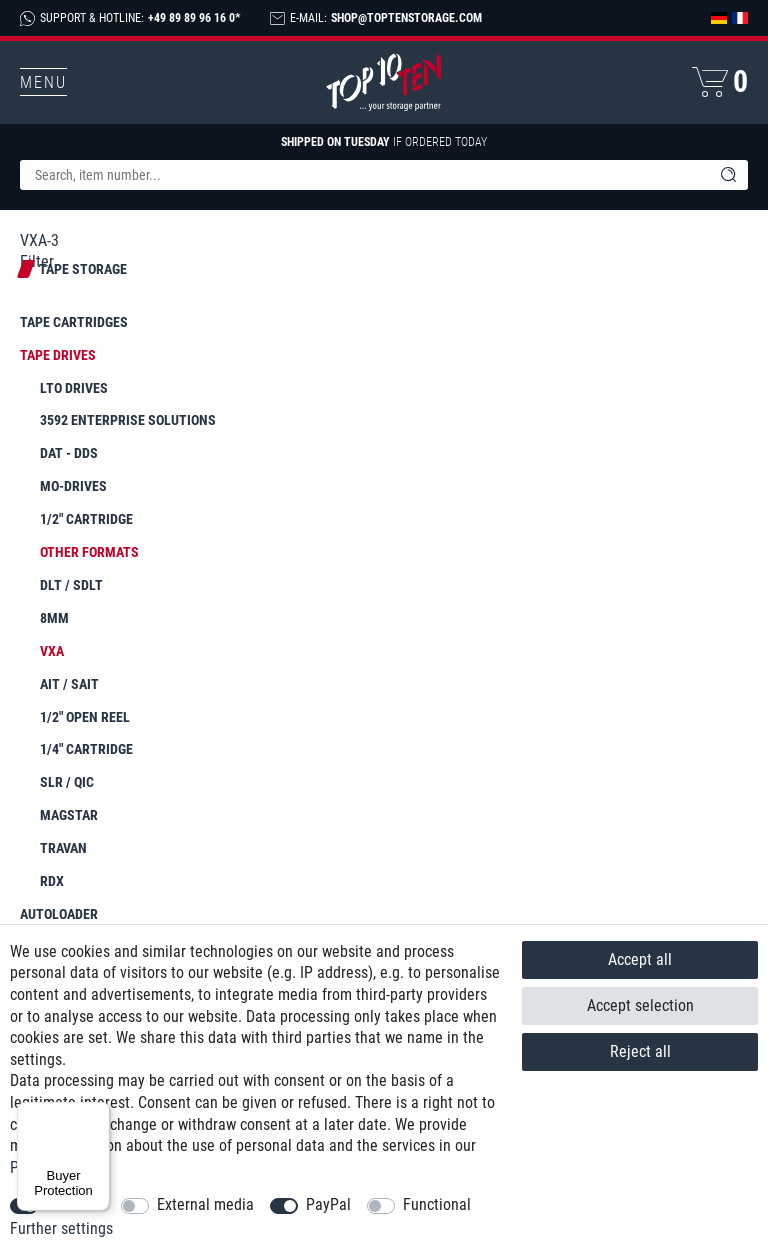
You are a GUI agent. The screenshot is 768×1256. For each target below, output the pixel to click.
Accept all (640, 959)
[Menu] (98, 1114)
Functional (437, 1204)
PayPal (328, 1204)
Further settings (61, 1228)
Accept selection (640, 1005)
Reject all (640, 1051)
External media (205, 1204)
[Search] (728, 175)
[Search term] (364, 175)
